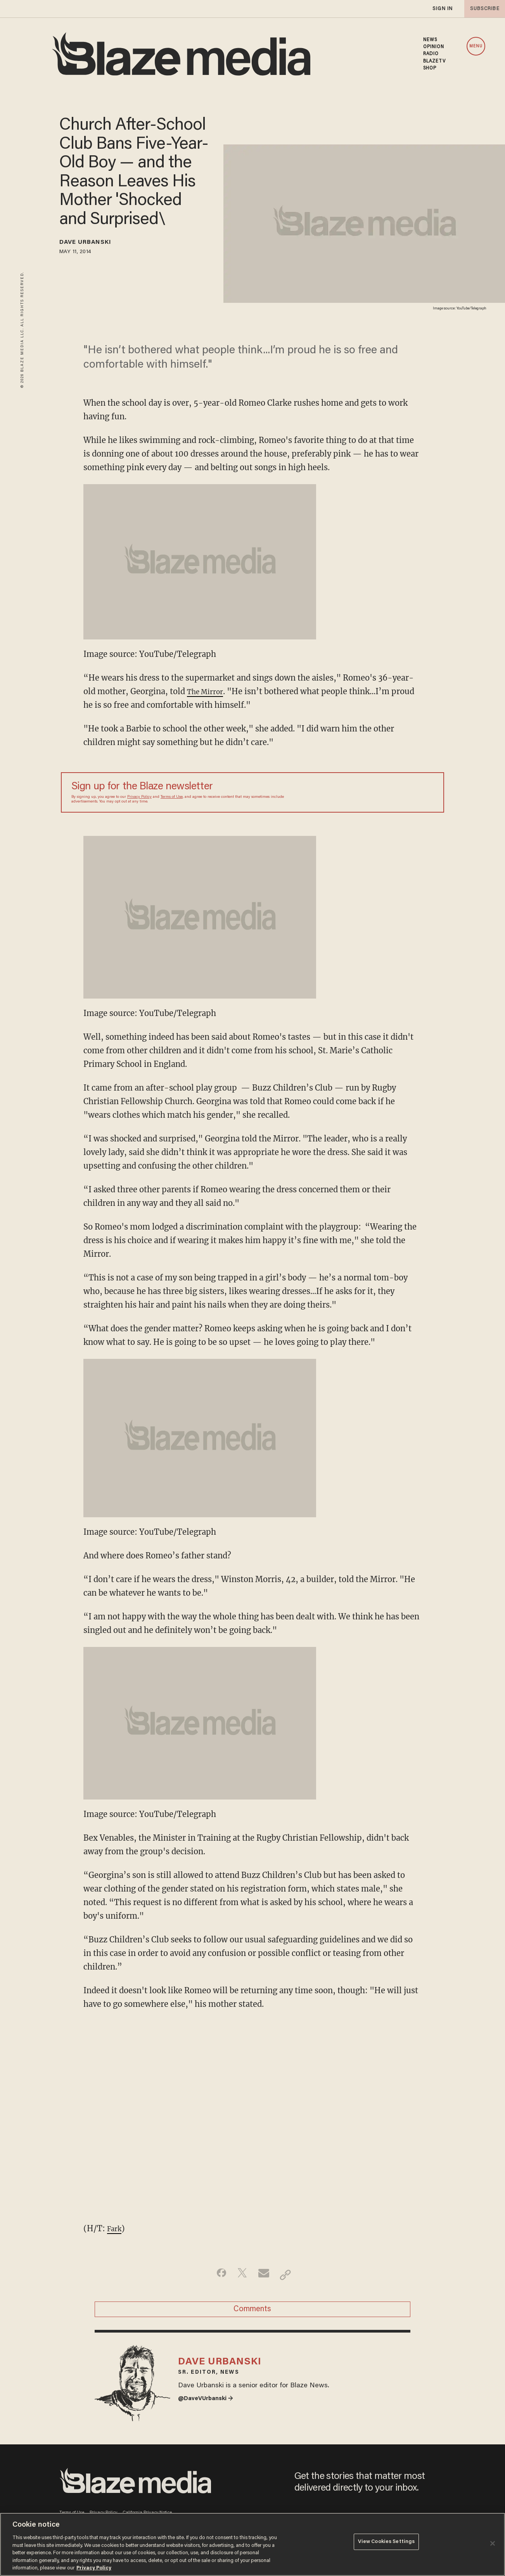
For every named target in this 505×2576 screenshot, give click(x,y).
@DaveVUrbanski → (211, 2413)
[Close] (492, 2543)
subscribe (482, 8)
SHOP (429, 68)
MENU (476, 46)
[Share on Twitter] (240, 2275)
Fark (115, 2228)
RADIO (431, 54)
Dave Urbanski (93, 244)
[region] (252, 2544)
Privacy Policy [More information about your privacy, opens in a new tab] (93, 2568)
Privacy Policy (139, 797)
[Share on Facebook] (215, 2275)
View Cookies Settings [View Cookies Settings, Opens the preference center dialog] (386, 2543)
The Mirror (208, 691)
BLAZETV (434, 61)
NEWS (430, 40)
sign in (442, 8)
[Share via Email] (264, 2275)
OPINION (433, 47)
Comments (252, 2313)
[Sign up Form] (379, 792)
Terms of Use (172, 797)
